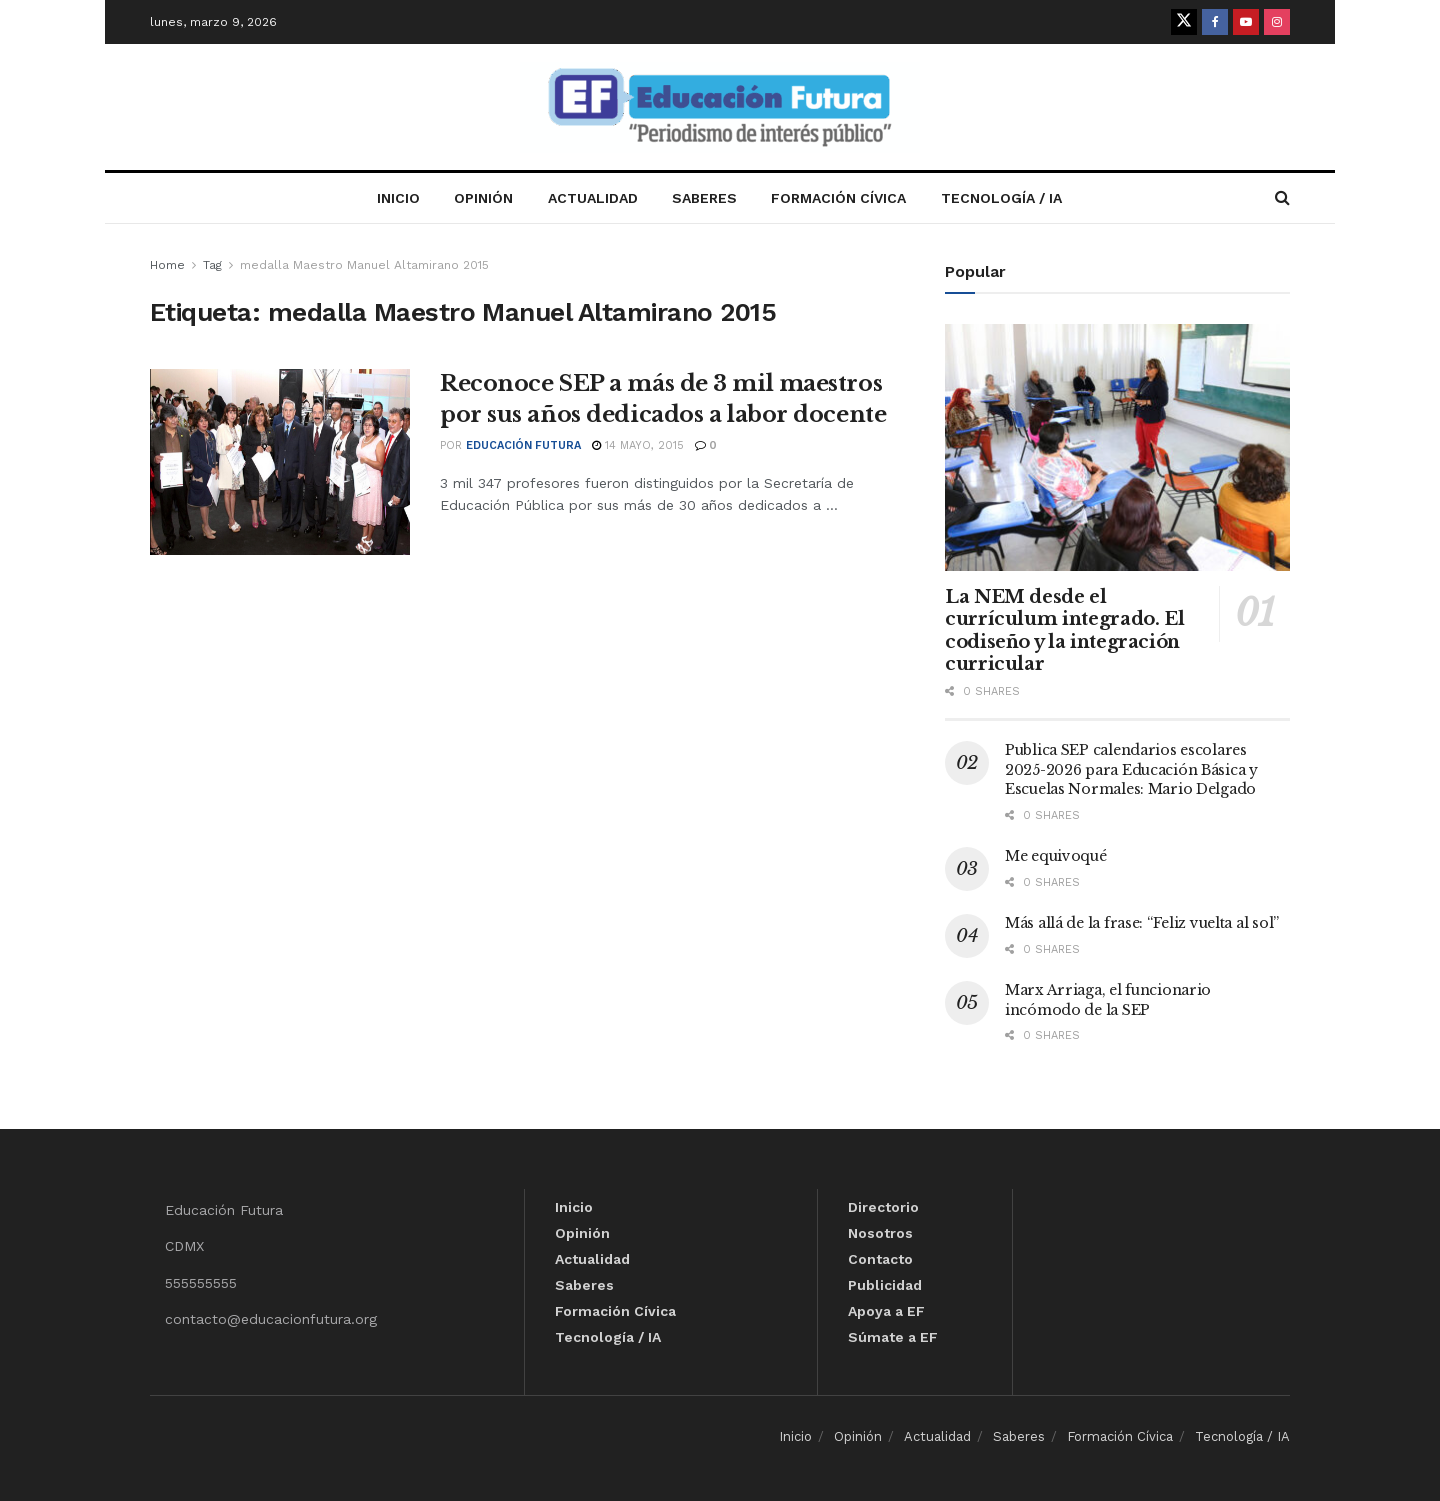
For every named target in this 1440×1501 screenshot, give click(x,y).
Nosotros (880, 1233)
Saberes (704, 198)
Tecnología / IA (1001, 198)
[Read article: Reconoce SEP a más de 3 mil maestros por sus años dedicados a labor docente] (280, 462)
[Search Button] (1282, 198)
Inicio (398, 198)
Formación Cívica (838, 198)
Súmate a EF (893, 1337)
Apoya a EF (886, 1311)
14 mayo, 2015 (638, 445)
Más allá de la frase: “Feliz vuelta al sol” (1142, 923)
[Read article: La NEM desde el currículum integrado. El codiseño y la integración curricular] (1117, 447)
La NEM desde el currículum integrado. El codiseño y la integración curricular (1064, 631)
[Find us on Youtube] (1246, 22)
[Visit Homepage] (720, 107)
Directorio (883, 1207)
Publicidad (885, 1285)
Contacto (880, 1259)
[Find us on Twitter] (1184, 22)
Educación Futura (523, 445)
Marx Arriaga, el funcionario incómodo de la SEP (1108, 1000)
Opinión (483, 198)
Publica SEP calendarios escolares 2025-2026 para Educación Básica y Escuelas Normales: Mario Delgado (1131, 769)
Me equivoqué (1056, 856)
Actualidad (593, 198)
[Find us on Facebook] (1215, 22)
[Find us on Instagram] (1277, 22)
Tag (212, 265)
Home (167, 265)
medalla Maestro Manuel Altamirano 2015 (364, 265)
